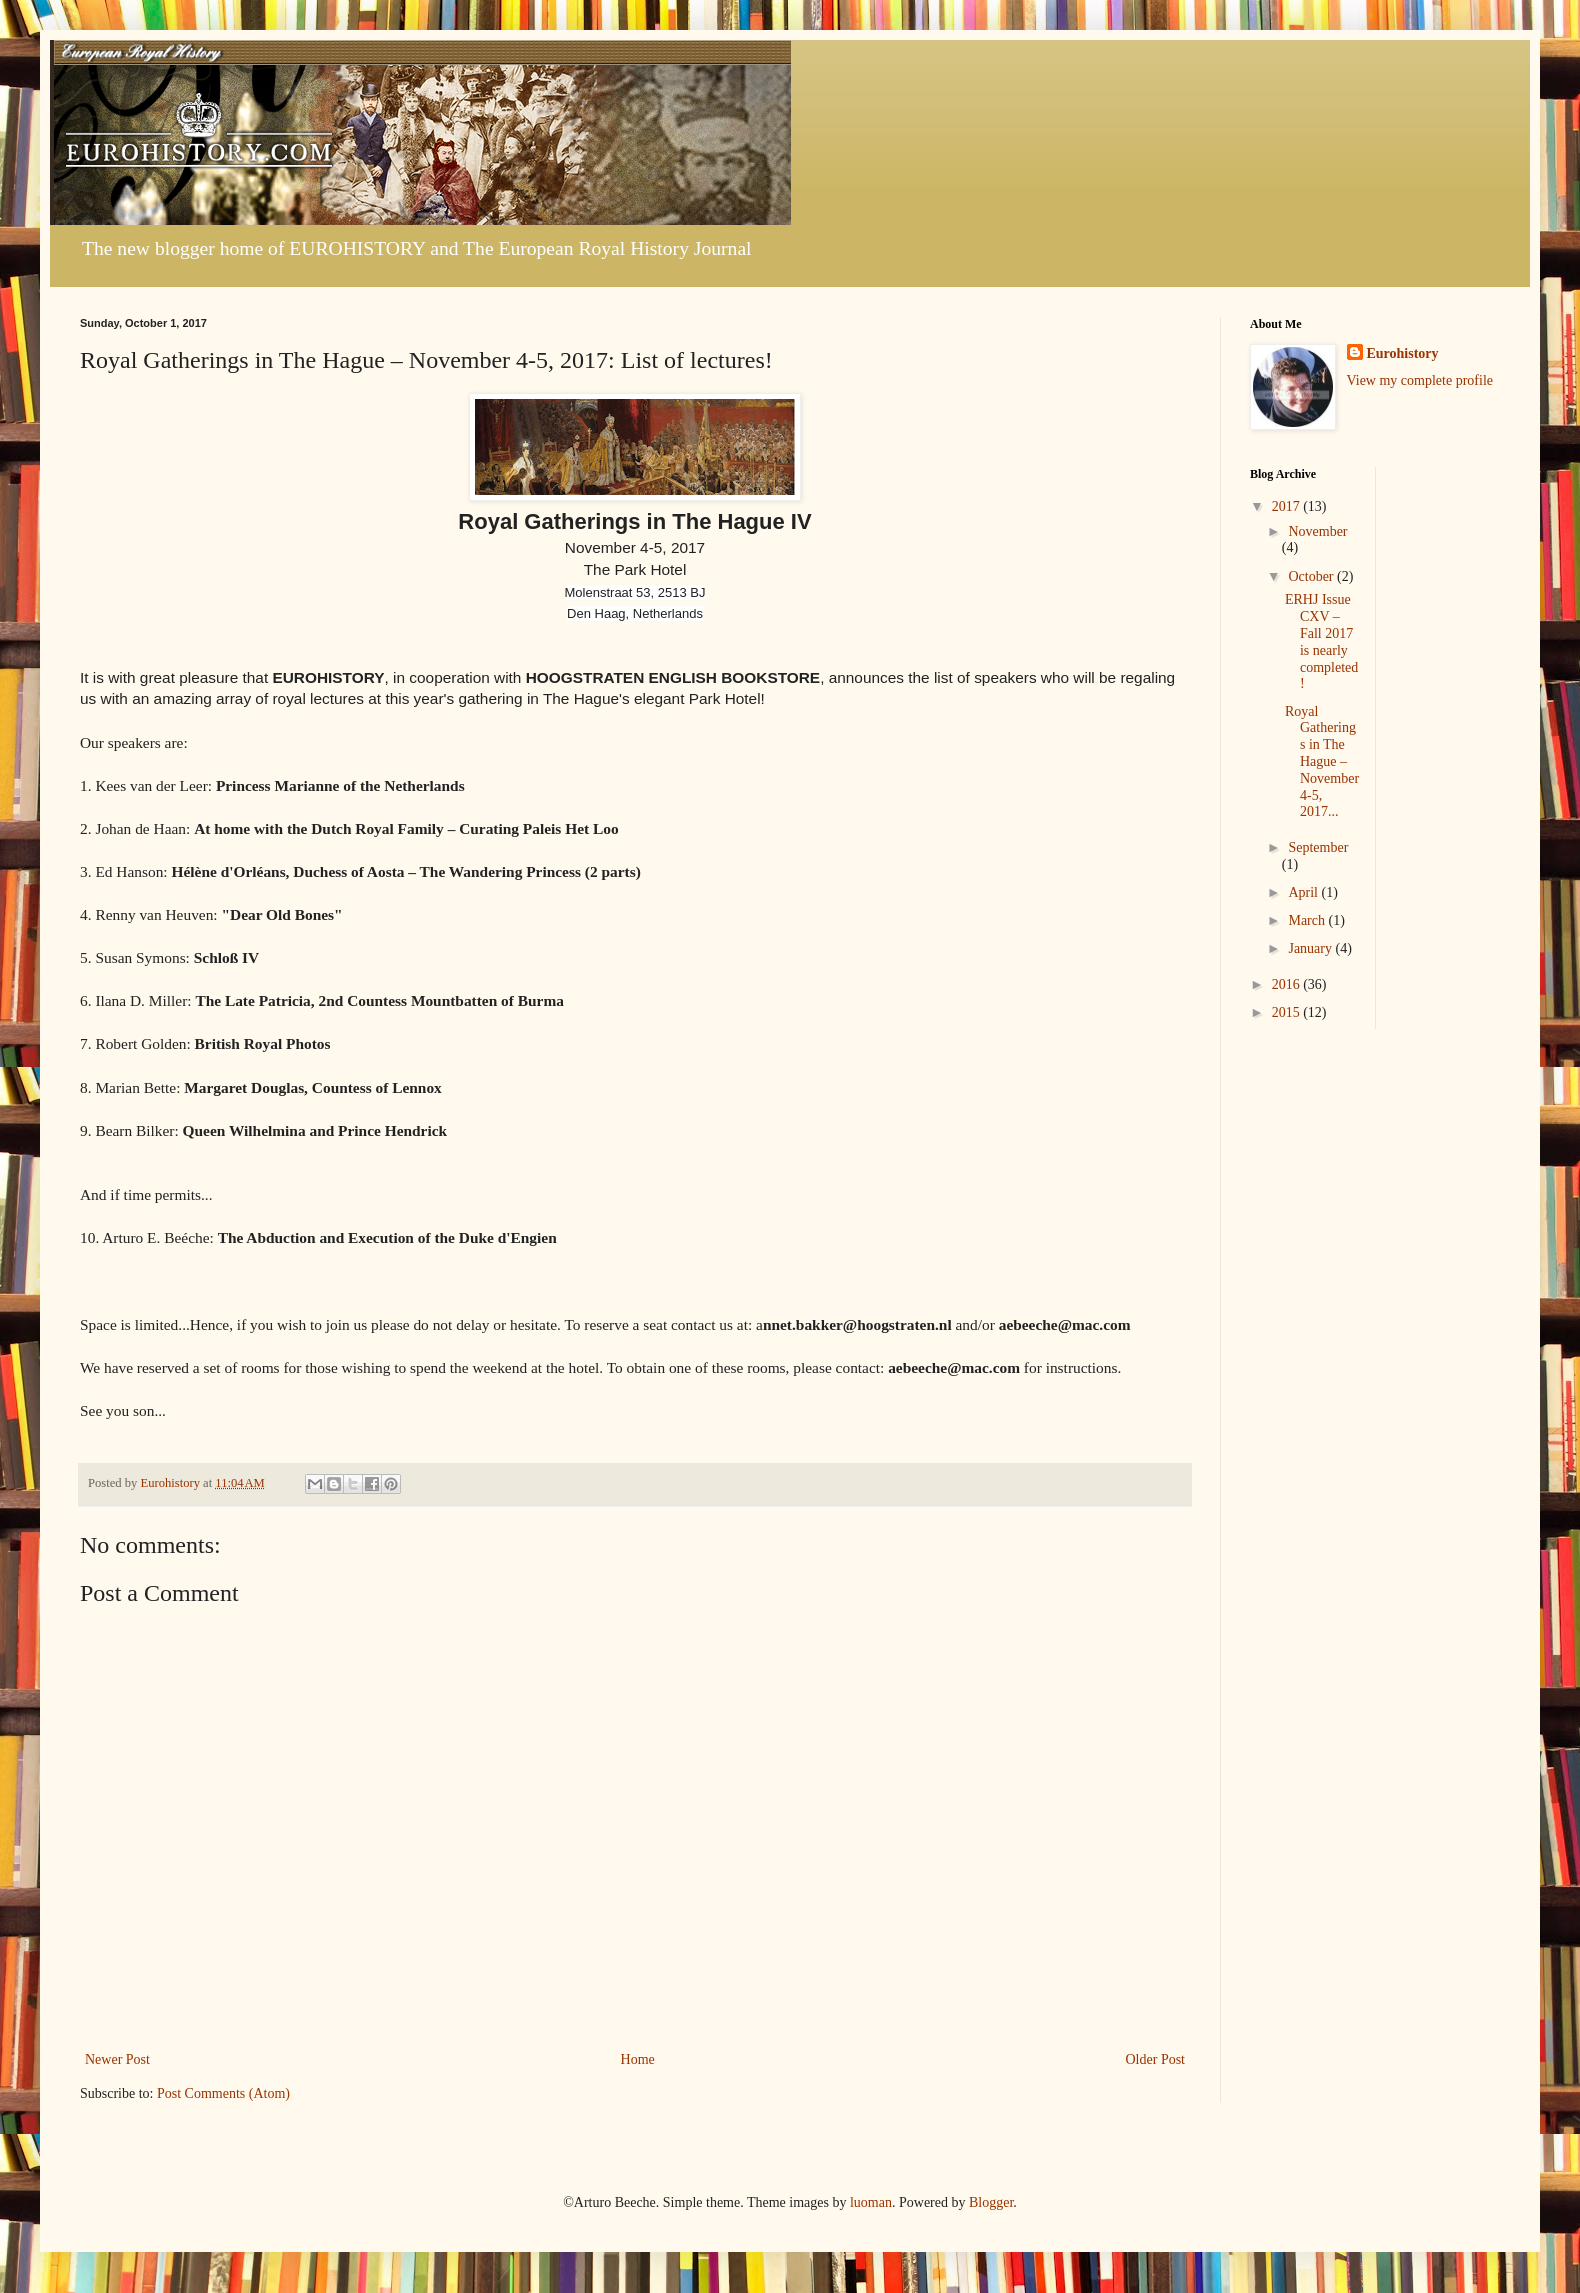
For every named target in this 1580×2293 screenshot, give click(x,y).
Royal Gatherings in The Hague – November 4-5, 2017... (1322, 762)
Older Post (1156, 2059)
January (1311, 948)
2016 (1288, 984)
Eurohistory (1403, 353)
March (1308, 920)
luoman (871, 2202)
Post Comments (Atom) (223, 2093)
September (1318, 847)
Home (638, 2059)
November (1317, 531)
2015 (1288, 1012)
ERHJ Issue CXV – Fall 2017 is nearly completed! (1321, 641)
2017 (1288, 506)
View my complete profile (1420, 380)
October (1312, 576)
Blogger (991, 2202)
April (1304, 892)
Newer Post (117, 2059)
